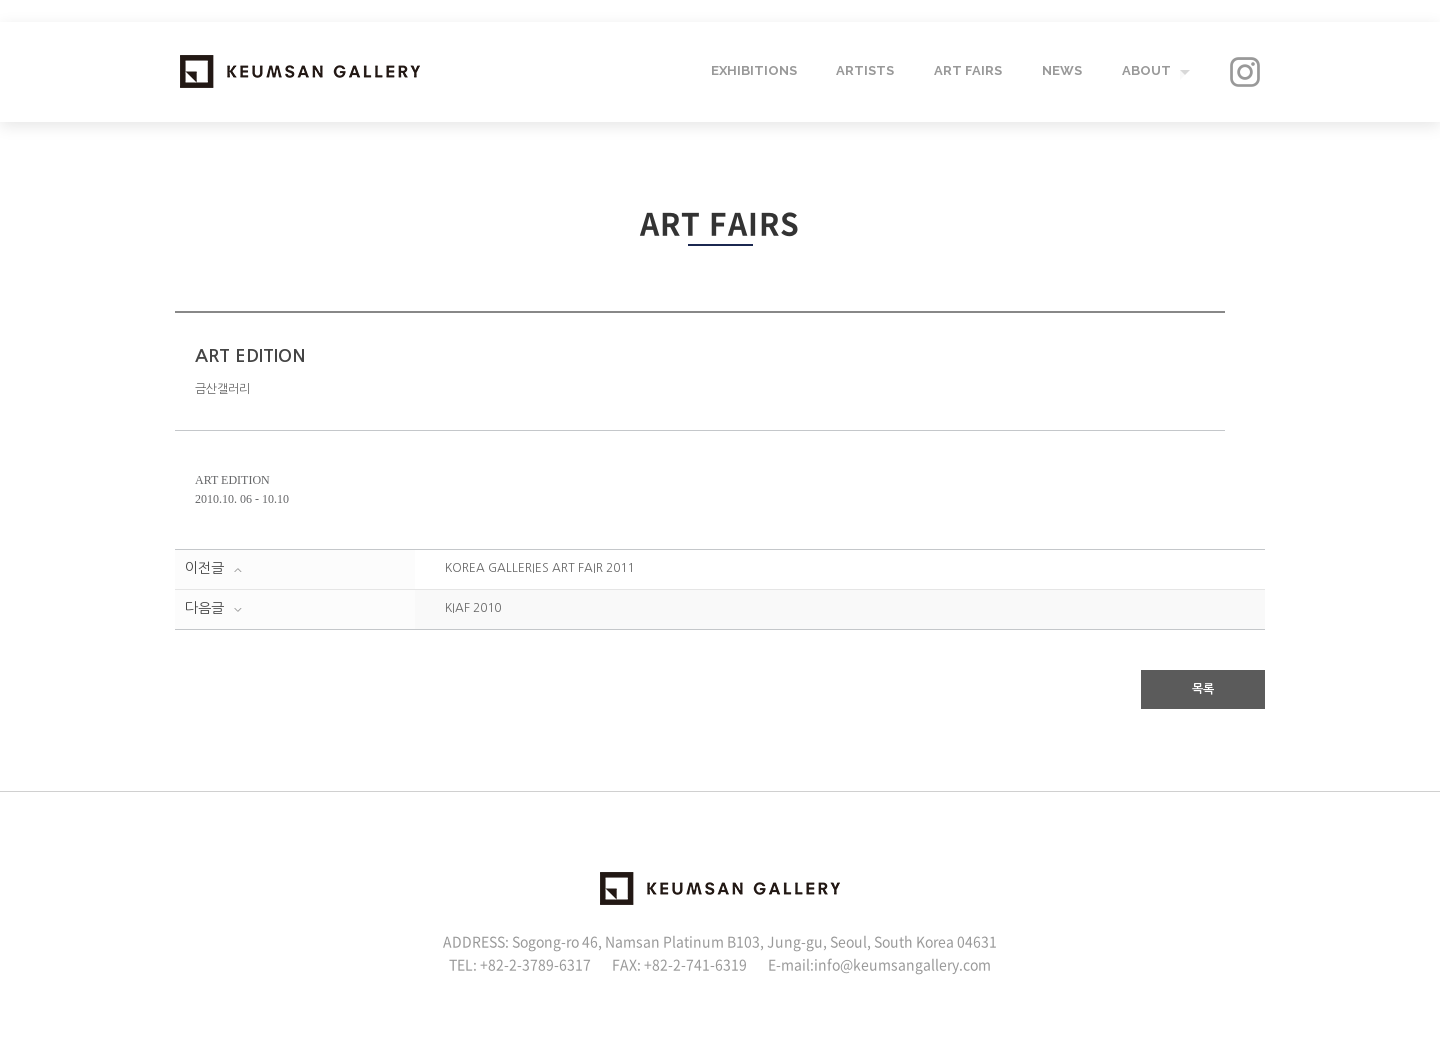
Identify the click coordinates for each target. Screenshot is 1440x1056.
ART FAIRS (967, 71)
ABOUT (1145, 71)
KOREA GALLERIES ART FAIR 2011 (539, 568)
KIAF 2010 (473, 608)
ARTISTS (864, 71)
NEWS (1061, 71)
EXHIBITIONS (752, 71)
